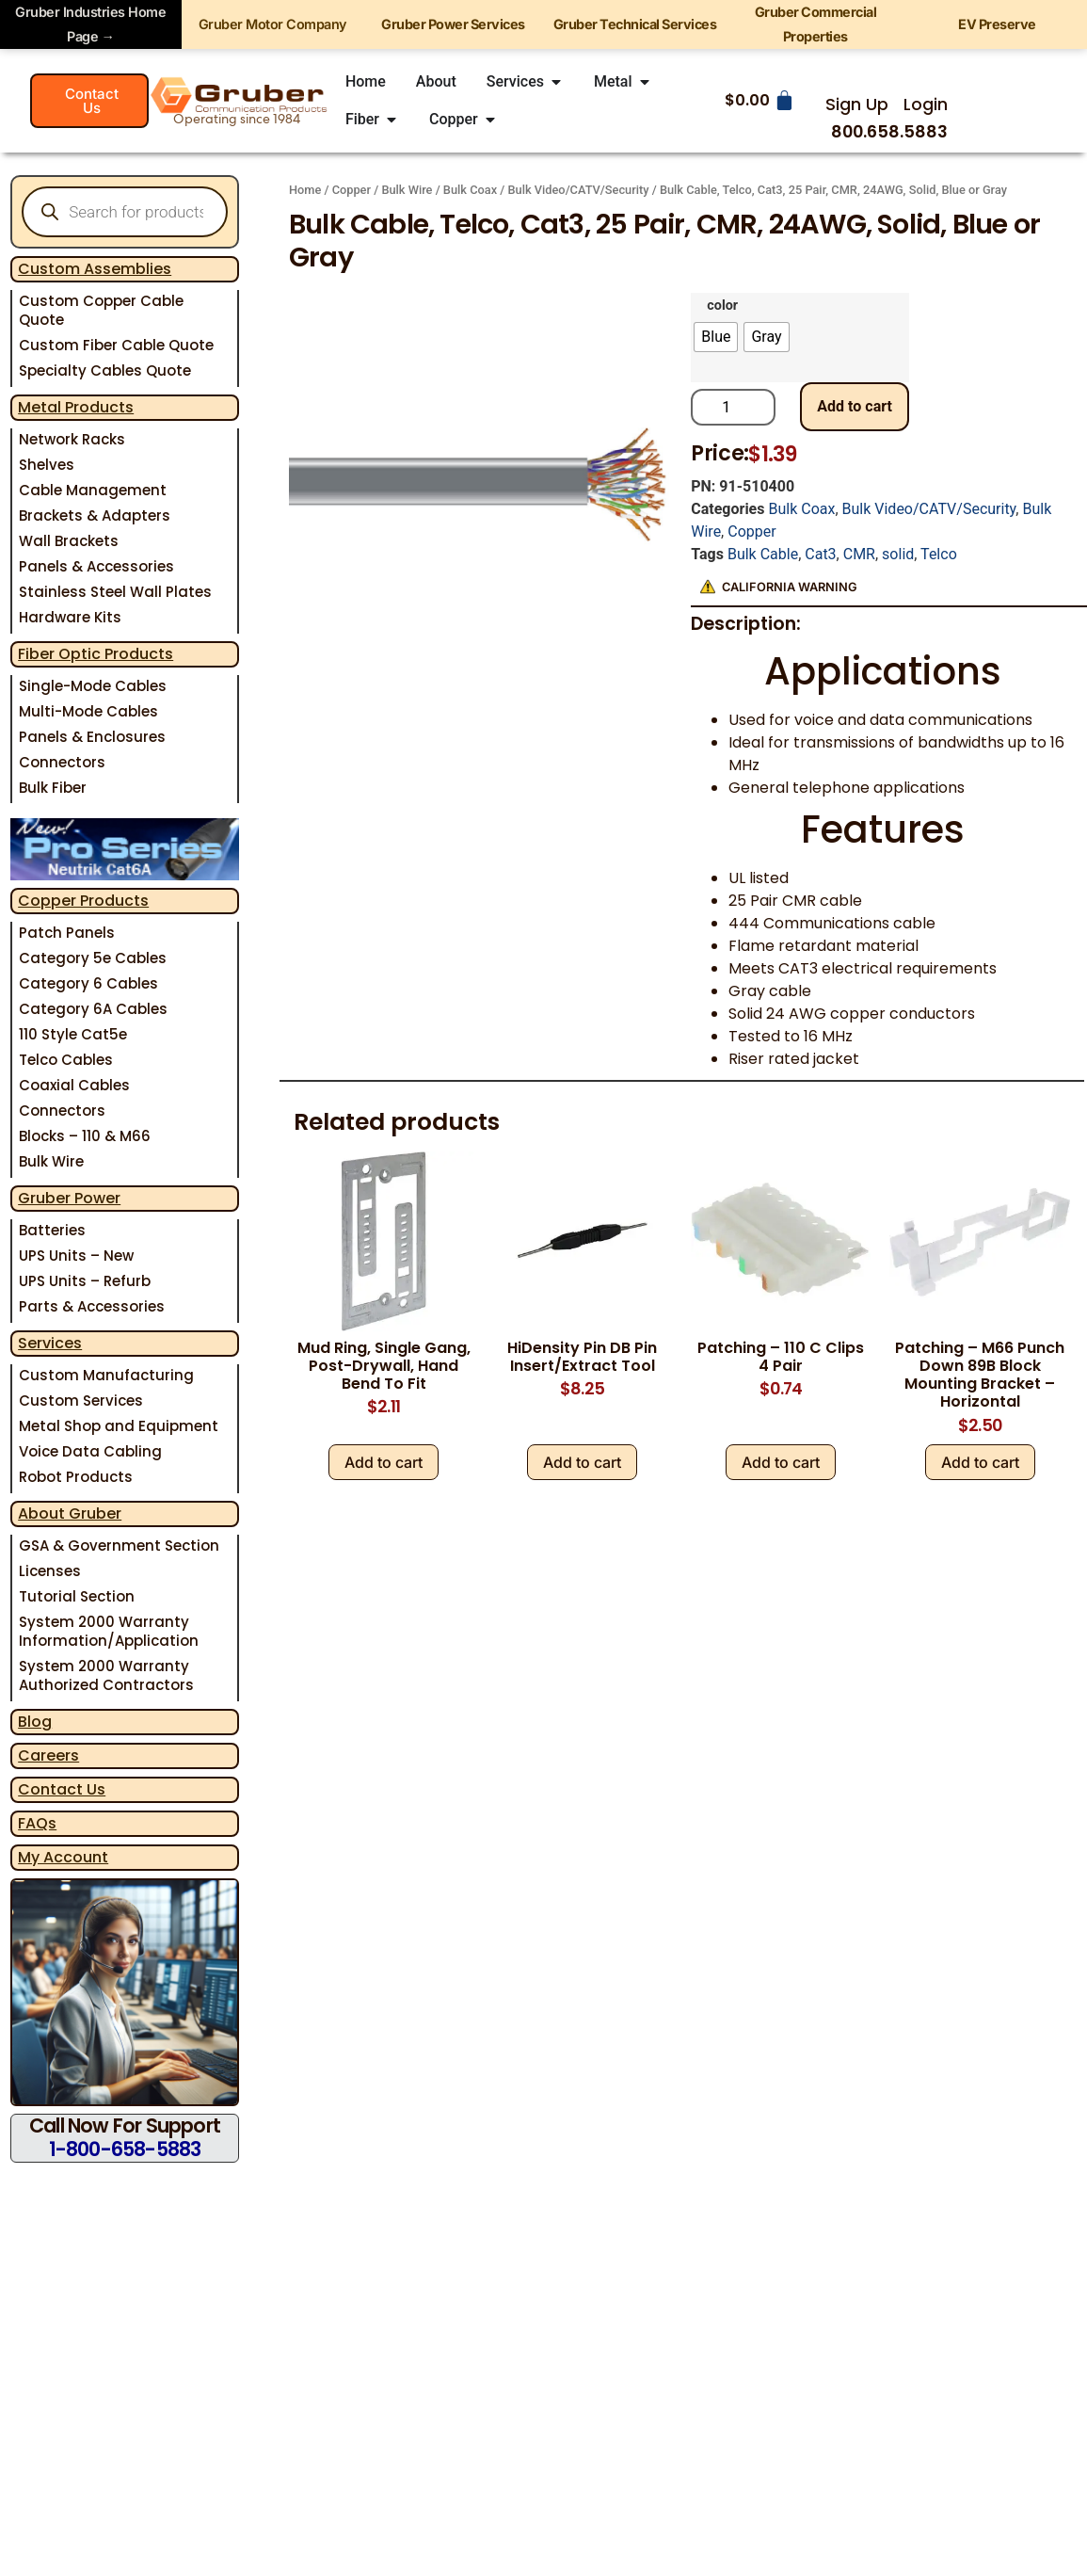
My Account (63, 1857)
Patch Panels (67, 932)
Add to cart (854, 406)
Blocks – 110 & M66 (85, 1136)
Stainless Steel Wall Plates (115, 592)
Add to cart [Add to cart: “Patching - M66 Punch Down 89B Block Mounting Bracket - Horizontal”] (980, 1462)
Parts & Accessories (92, 1306)
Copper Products (83, 900)
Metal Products (76, 407)
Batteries (52, 1230)
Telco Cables (66, 1060)
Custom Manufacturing (106, 1375)
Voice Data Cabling (90, 1451)
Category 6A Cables (93, 1009)
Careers (48, 1755)
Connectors (62, 762)
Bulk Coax (470, 190)
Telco (938, 554)
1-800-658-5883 (125, 2149)
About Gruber (69, 1513)
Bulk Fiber (53, 787)
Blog (35, 1721)
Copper (351, 190)
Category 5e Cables (93, 958)
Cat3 (820, 554)
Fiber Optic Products (95, 654)
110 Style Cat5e (73, 1034)
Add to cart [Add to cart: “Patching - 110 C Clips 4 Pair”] (781, 1462)
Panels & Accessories (96, 566)
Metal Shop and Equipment (118, 1426)
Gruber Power (69, 1198)
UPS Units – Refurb (85, 1281)
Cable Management (93, 490)
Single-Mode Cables (93, 686)
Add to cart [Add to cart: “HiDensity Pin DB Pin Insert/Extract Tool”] (582, 1462)
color (722, 306)
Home (305, 190)
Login (925, 104)
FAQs (37, 1823)
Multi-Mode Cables (88, 711)
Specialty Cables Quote (105, 370)
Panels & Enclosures (92, 737)
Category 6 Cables (88, 983)
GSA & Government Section (119, 1545)
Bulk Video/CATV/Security (577, 190)
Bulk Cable (762, 554)
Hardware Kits (70, 617)
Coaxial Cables (74, 1085)
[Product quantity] (733, 407)
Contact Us (61, 1789)
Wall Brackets (69, 541)
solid (898, 554)
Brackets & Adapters (94, 515)
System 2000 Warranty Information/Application (109, 1631)
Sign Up (856, 104)
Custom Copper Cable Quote (101, 310)
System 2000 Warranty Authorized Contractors (106, 1675)
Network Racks (72, 439)
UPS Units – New (76, 1255)
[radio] (716, 337)
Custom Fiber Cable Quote (116, 345)
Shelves (46, 465)
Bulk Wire (51, 1161)
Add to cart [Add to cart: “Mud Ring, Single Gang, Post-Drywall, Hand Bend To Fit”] (383, 1462)
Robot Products (76, 1477)
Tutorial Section (77, 1596)
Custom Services (81, 1400)
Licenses (50, 1571)
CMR (859, 554)
